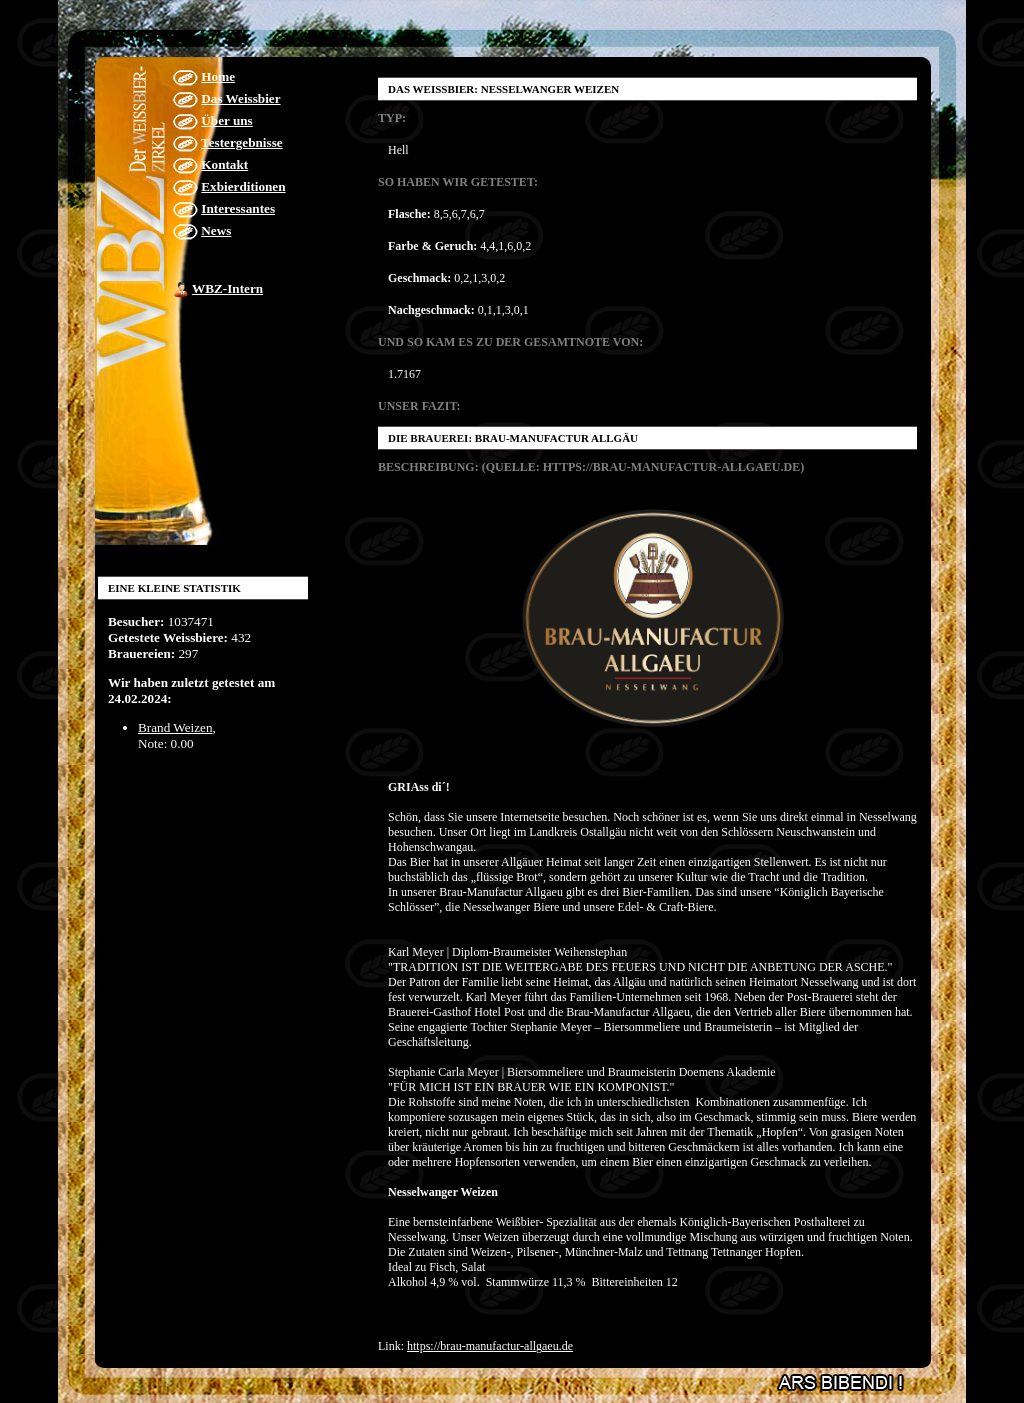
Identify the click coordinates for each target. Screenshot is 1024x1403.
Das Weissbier (240, 98)
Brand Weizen (175, 727)
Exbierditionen (243, 186)
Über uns (226, 120)
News (216, 230)
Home (218, 76)
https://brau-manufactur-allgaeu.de (490, 1346)
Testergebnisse (242, 142)
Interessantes (238, 208)
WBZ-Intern (227, 288)
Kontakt (224, 164)
